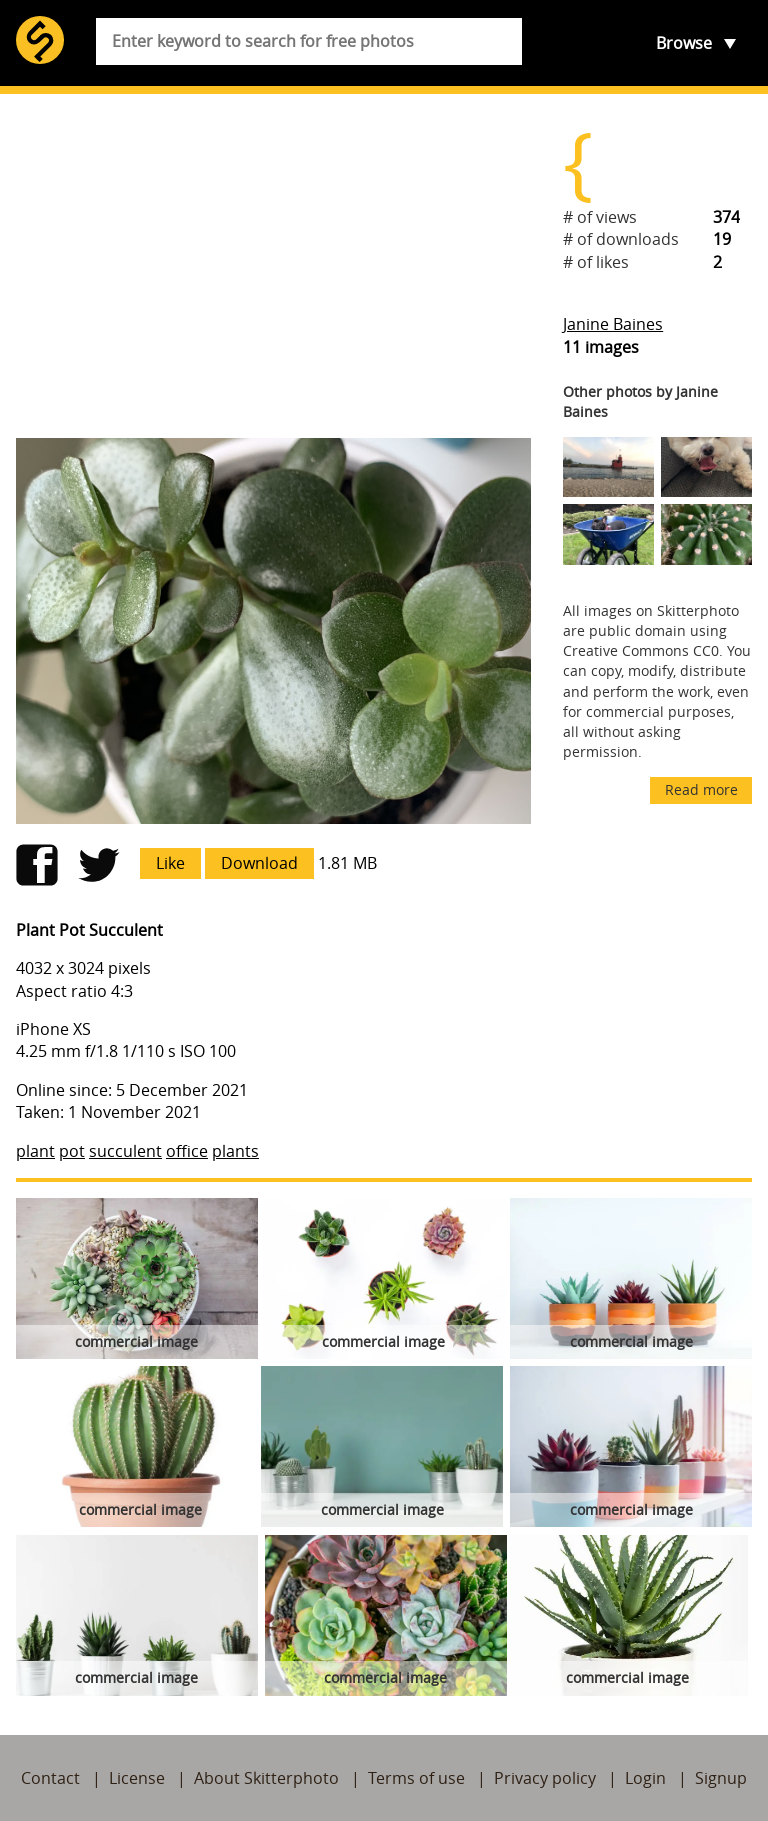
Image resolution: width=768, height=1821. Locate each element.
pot (72, 1151)
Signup (721, 1778)
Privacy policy (545, 1778)
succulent (125, 1151)
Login (645, 1778)
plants (235, 1151)
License (137, 1778)
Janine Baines (613, 324)
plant (35, 1151)
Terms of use (416, 1778)
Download (259, 863)
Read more (701, 789)
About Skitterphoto (266, 1778)
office (187, 1151)
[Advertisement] (273, 266)
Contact (50, 1778)
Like (170, 863)
